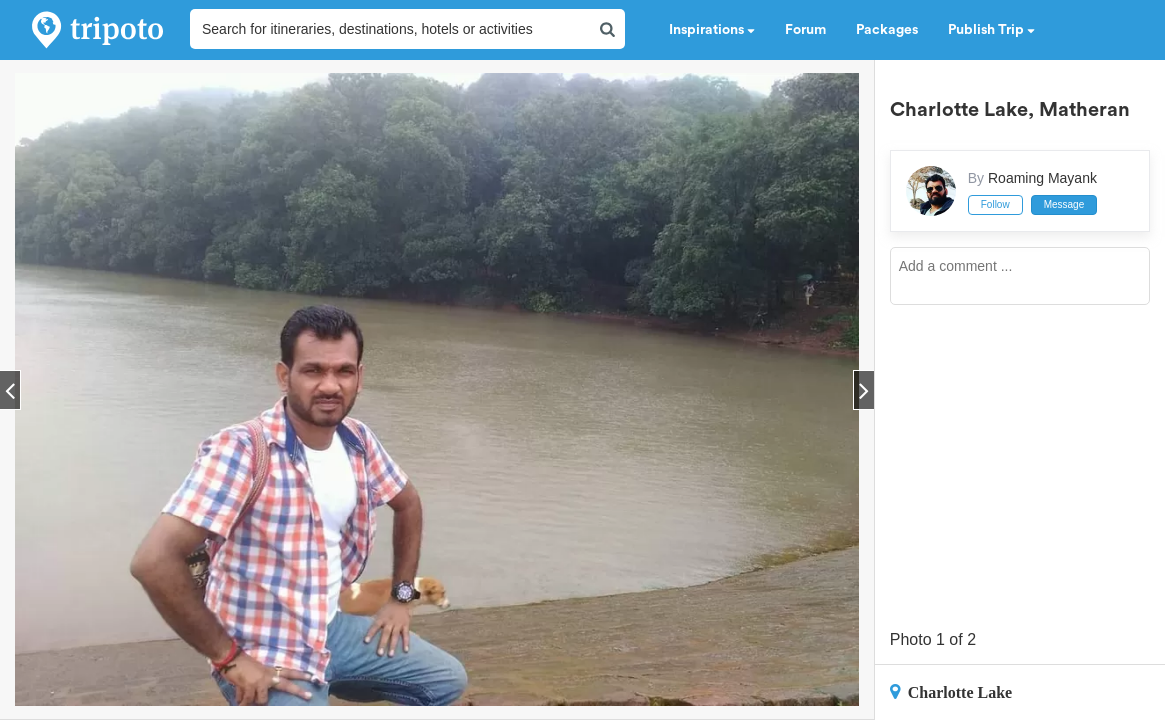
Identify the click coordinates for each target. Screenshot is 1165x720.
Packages (887, 30)
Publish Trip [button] (991, 30)
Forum (805, 30)
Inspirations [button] (712, 30)
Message (1064, 204)
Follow (995, 204)
